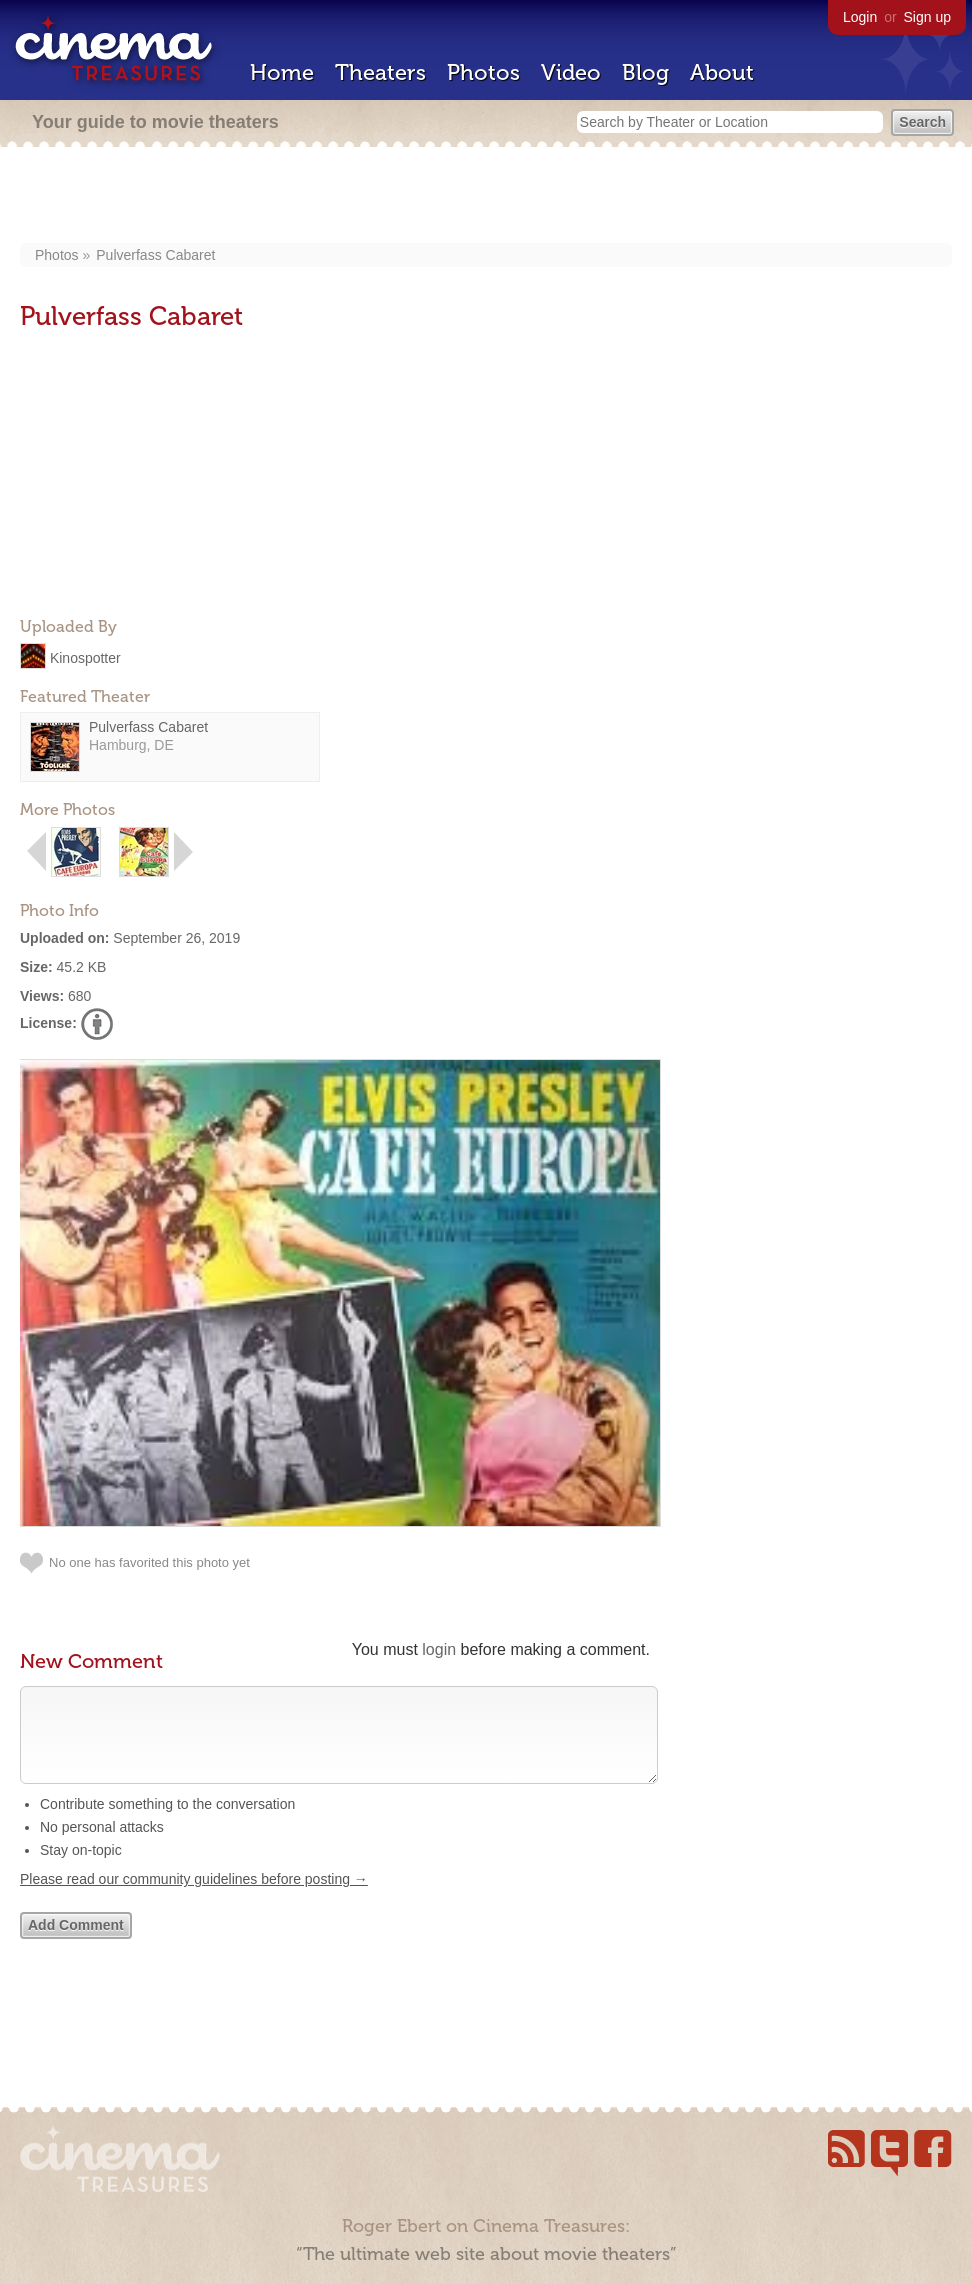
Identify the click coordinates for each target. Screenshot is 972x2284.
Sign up (927, 17)
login (439, 1649)
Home (282, 72)
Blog (645, 72)
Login (860, 17)
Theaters (380, 72)
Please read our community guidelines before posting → (194, 1899)
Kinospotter (85, 657)
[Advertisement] (486, 197)
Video (571, 72)
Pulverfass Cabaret (155, 255)
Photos (483, 72)
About (722, 72)
